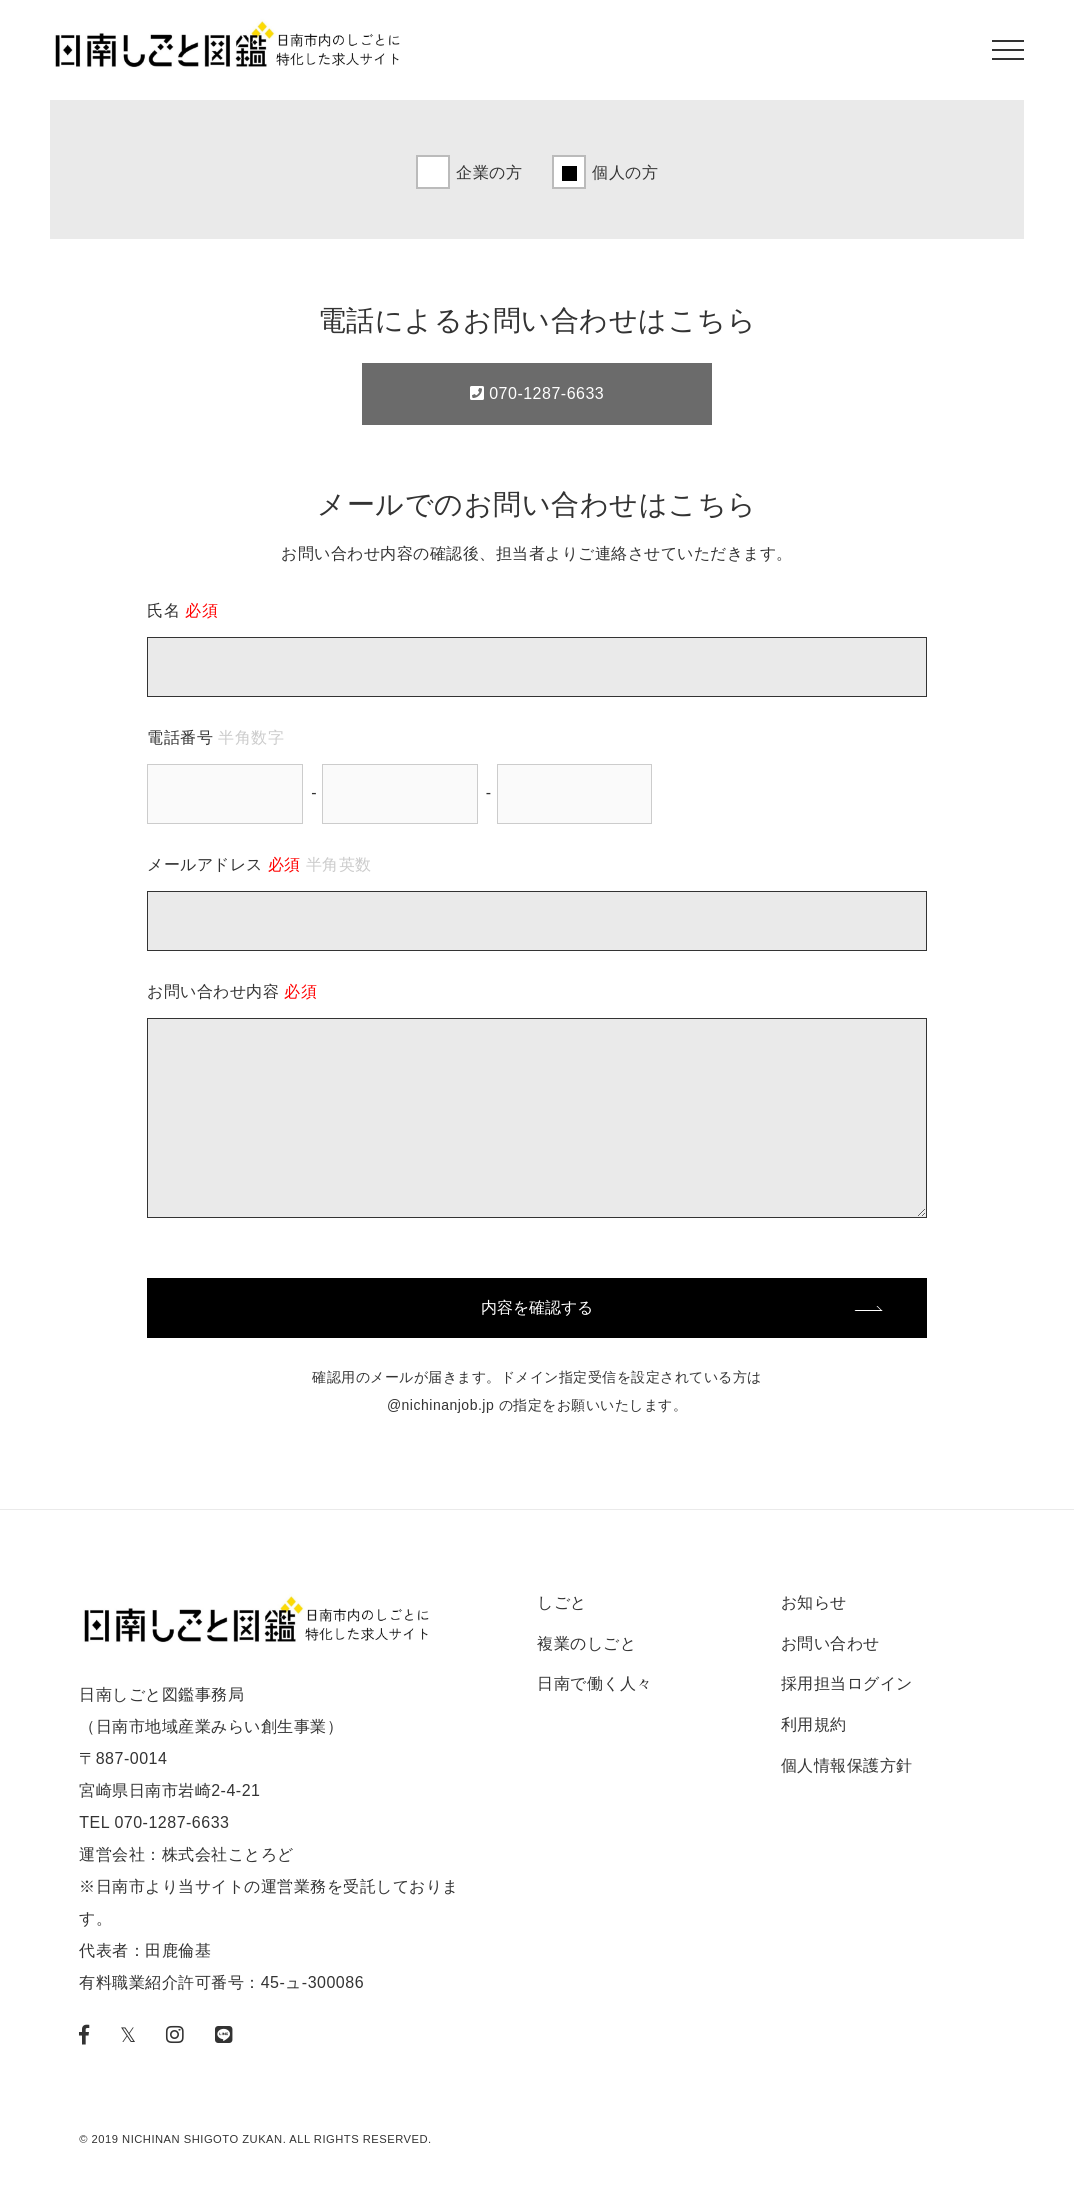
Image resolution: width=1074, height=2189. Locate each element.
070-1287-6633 (537, 393)
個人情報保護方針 (847, 1765)
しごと (562, 1602)
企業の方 (489, 172)
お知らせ (814, 1602)
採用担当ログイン (847, 1683)
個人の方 (625, 172)
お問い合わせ (830, 1643)
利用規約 (814, 1724)
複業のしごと (586, 1643)
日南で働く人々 (595, 1683)
